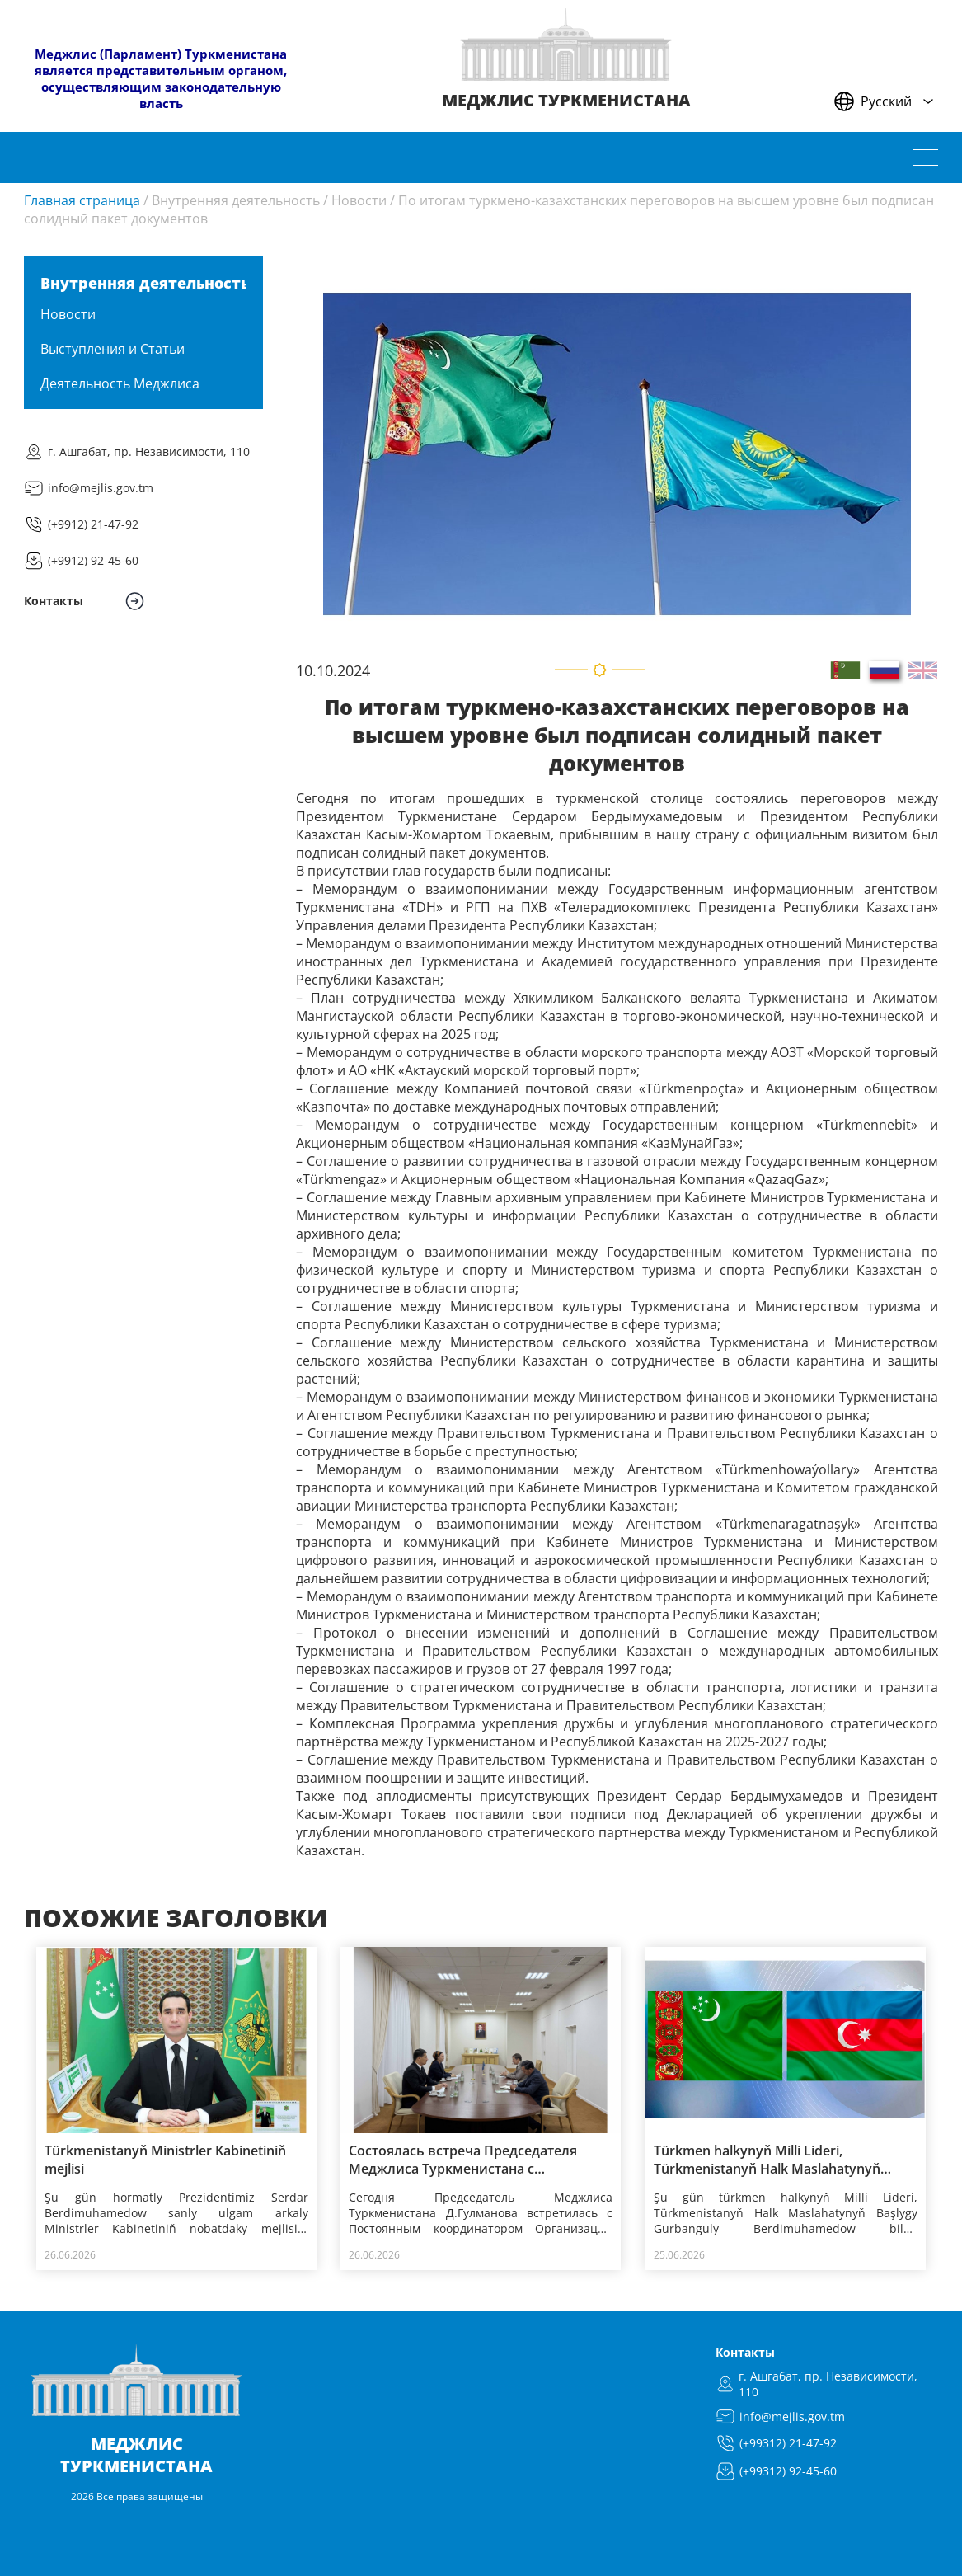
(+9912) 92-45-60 (93, 560)
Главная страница (82, 200)
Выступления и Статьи (112, 349)
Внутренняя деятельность (236, 200)
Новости (359, 200)
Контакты (745, 2352)
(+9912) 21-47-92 (93, 524)
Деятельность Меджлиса (119, 383)
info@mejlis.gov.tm (100, 488)
